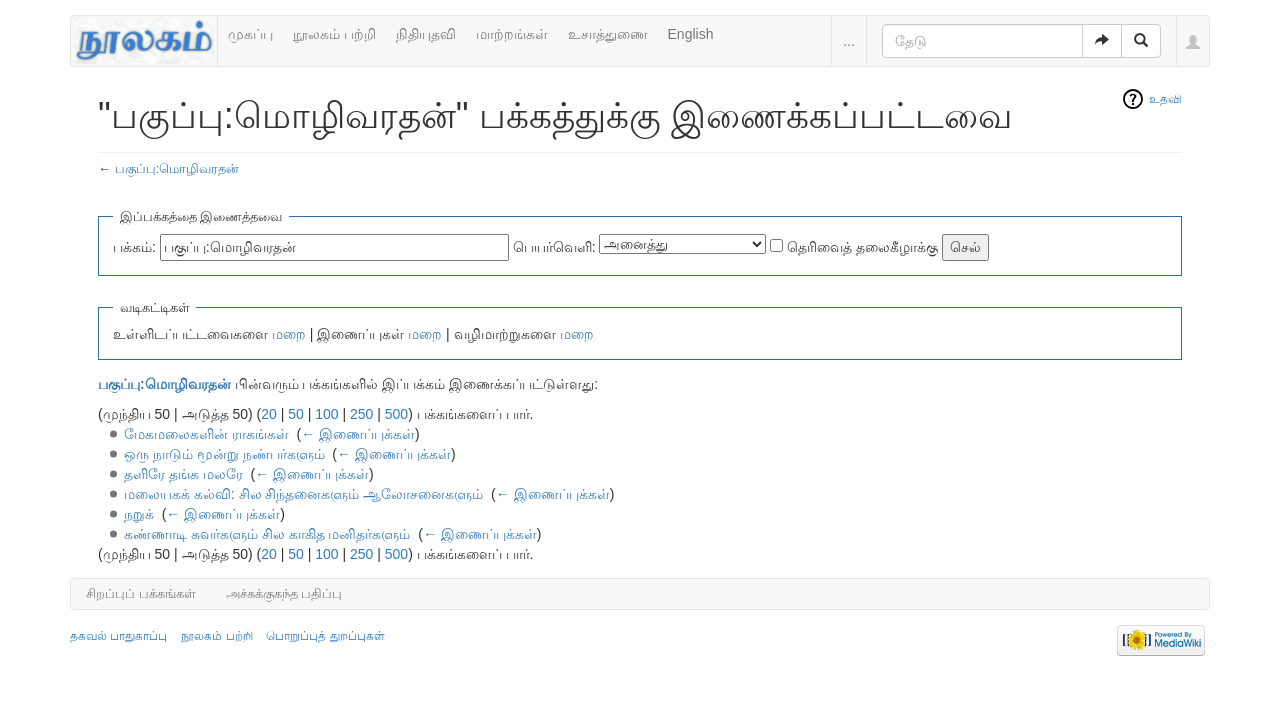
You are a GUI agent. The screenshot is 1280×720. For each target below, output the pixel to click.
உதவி (1165, 99)
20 (269, 414)
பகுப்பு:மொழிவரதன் (177, 168)
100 (326, 414)
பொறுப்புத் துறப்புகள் (325, 636)
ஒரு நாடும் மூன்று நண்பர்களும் (224, 454)
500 (396, 414)
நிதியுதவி (426, 34)
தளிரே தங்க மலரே (183, 474)
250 (361, 414)
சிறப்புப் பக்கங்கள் (141, 593)
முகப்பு (250, 34)
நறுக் (139, 514)
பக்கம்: (134, 247)
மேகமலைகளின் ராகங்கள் (206, 434)
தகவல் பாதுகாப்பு (118, 636)
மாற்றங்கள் (512, 34)
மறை (289, 334)
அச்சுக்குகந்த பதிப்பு (284, 593)
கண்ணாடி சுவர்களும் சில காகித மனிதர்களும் (267, 534)
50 (296, 414)
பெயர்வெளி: (554, 247)
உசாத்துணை (608, 34)
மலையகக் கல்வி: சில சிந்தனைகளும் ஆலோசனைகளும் (303, 494)
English (691, 34)
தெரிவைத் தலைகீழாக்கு (862, 247)
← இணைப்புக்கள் (358, 434)
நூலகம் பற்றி (334, 34)
